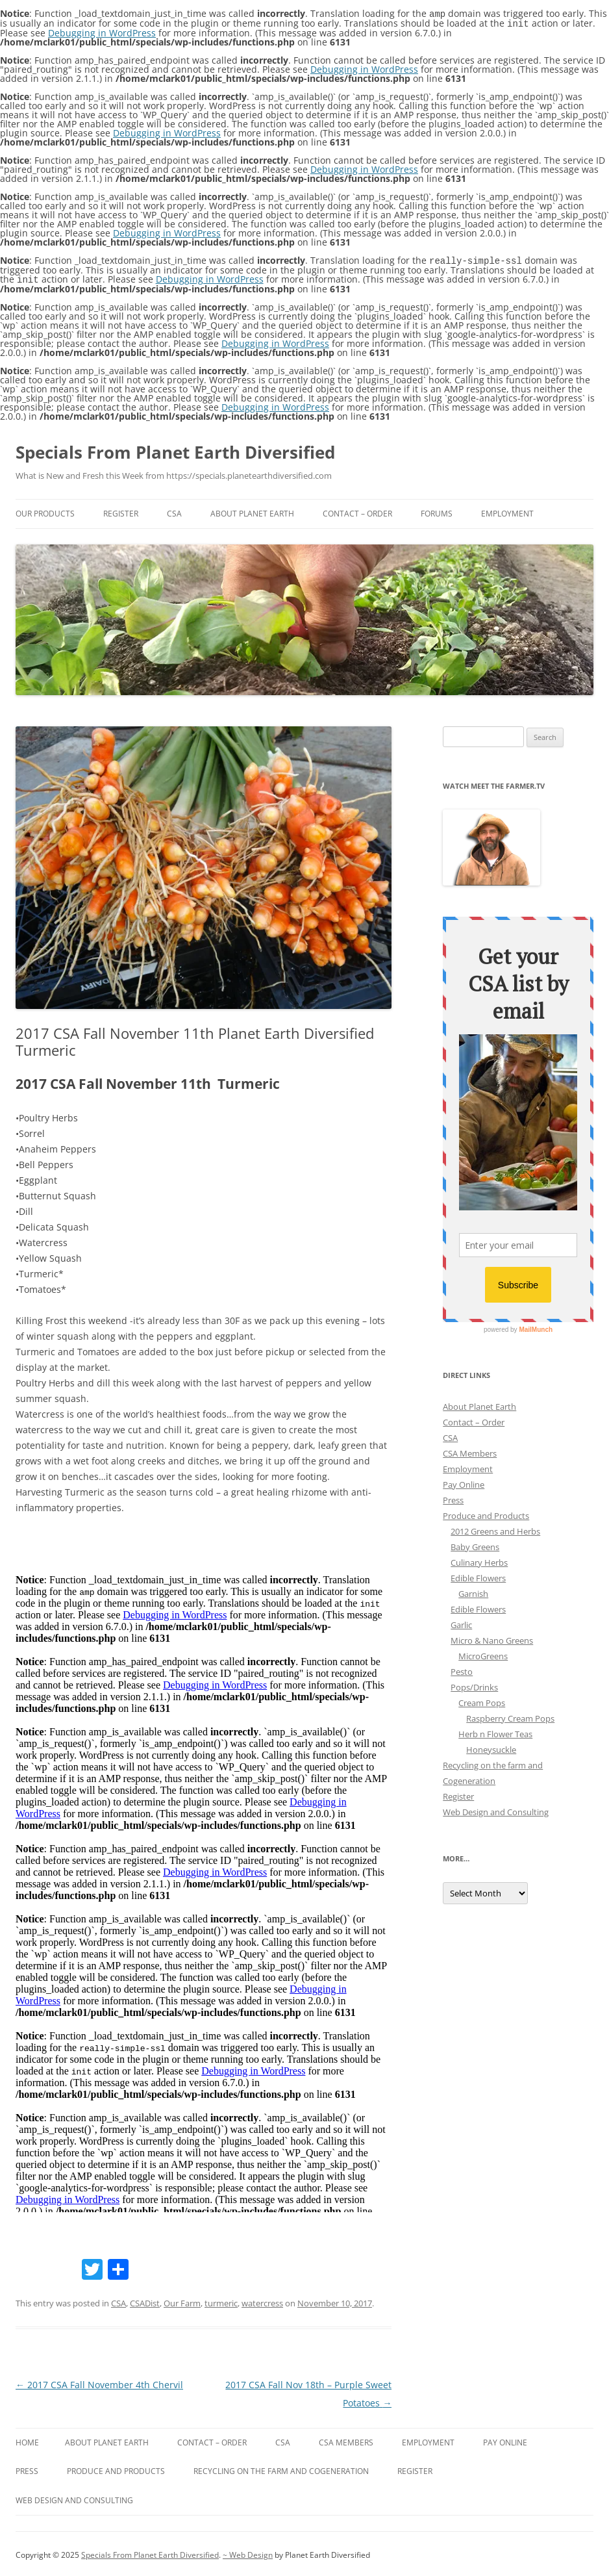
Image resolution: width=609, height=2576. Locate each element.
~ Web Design (248, 2552)
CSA (174, 510)
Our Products (45, 510)
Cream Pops (481, 1700)
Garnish (473, 1591)
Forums (437, 510)
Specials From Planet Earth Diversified (175, 449)
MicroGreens (483, 1653)
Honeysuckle (491, 1747)
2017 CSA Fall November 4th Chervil (99, 2382)
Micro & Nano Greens (492, 1638)
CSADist (145, 2300)
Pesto (462, 1669)
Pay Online (463, 1482)
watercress (262, 2300)
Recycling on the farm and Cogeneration (281, 2468)
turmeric (221, 2300)
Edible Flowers (478, 1575)
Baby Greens (475, 1544)
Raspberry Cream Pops (510, 1716)
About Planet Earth (252, 510)
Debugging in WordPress (102, 31)
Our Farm (182, 2300)
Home (27, 2439)
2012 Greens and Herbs (495, 1529)
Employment (507, 510)
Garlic (461, 1622)
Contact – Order (357, 510)
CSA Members (470, 1451)
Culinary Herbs (479, 1560)
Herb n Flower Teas (495, 1731)
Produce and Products (486, 1513)
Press (453, 1497)
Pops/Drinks (474, 1684)
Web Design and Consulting (496, 1809)
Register (120, 510)
